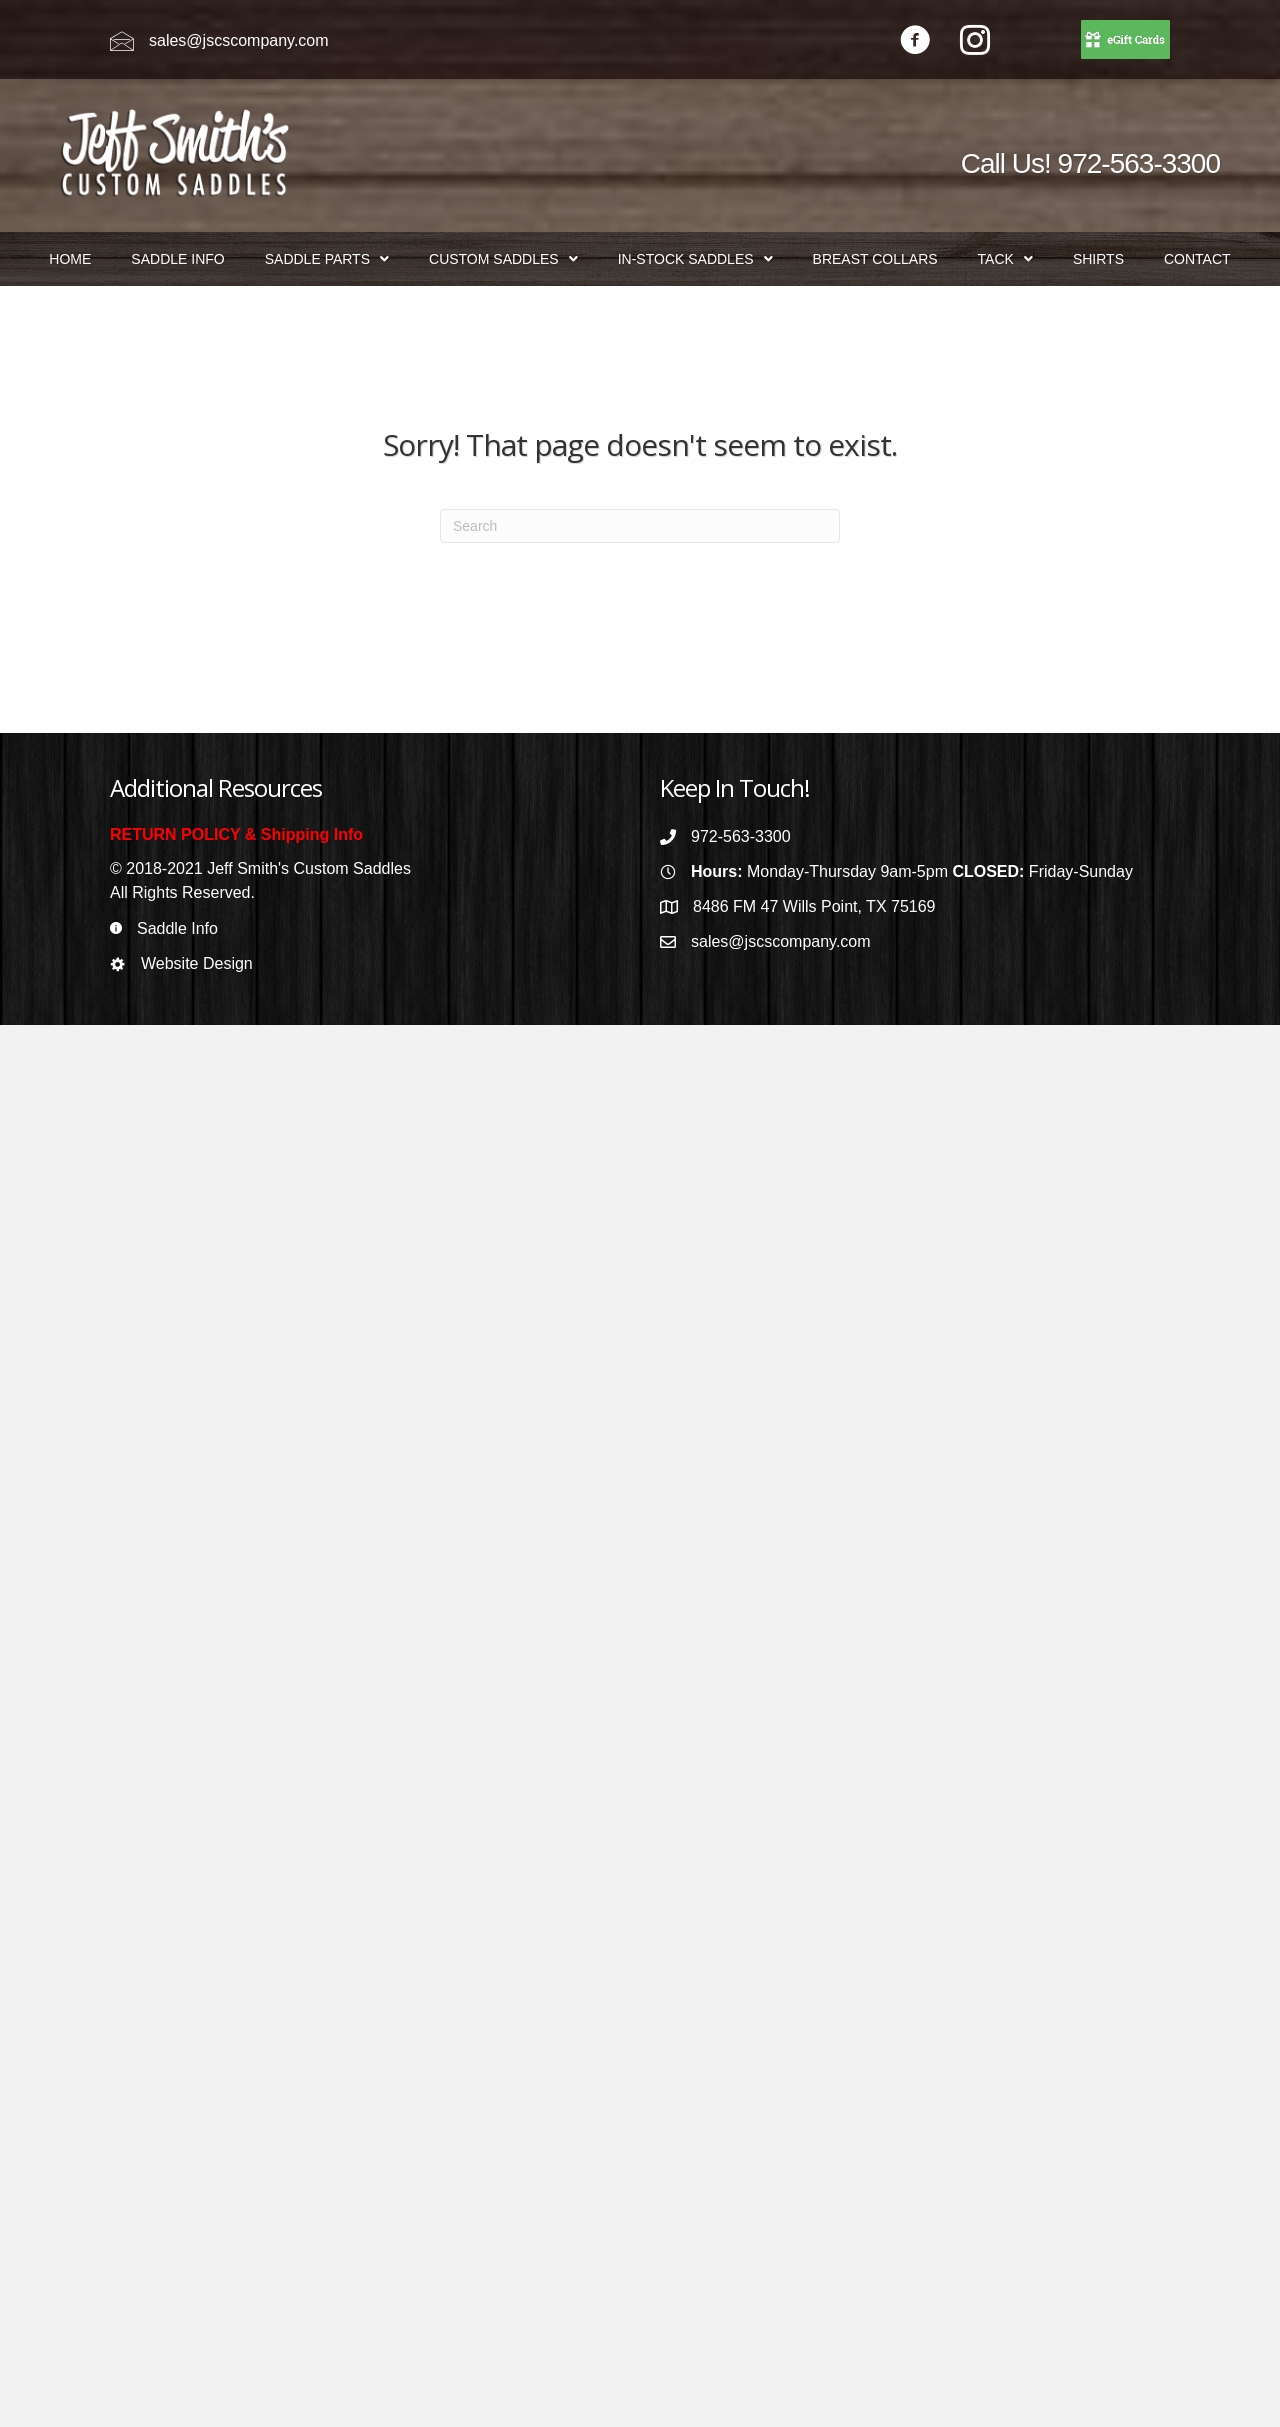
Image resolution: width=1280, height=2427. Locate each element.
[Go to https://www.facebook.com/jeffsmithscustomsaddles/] (915, 42)
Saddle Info (177, 928)
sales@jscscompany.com (239, 40)
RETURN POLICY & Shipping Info (236, 834)
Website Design (197, 963)
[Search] (640, 526)
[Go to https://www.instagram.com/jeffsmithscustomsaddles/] (975, 42)
